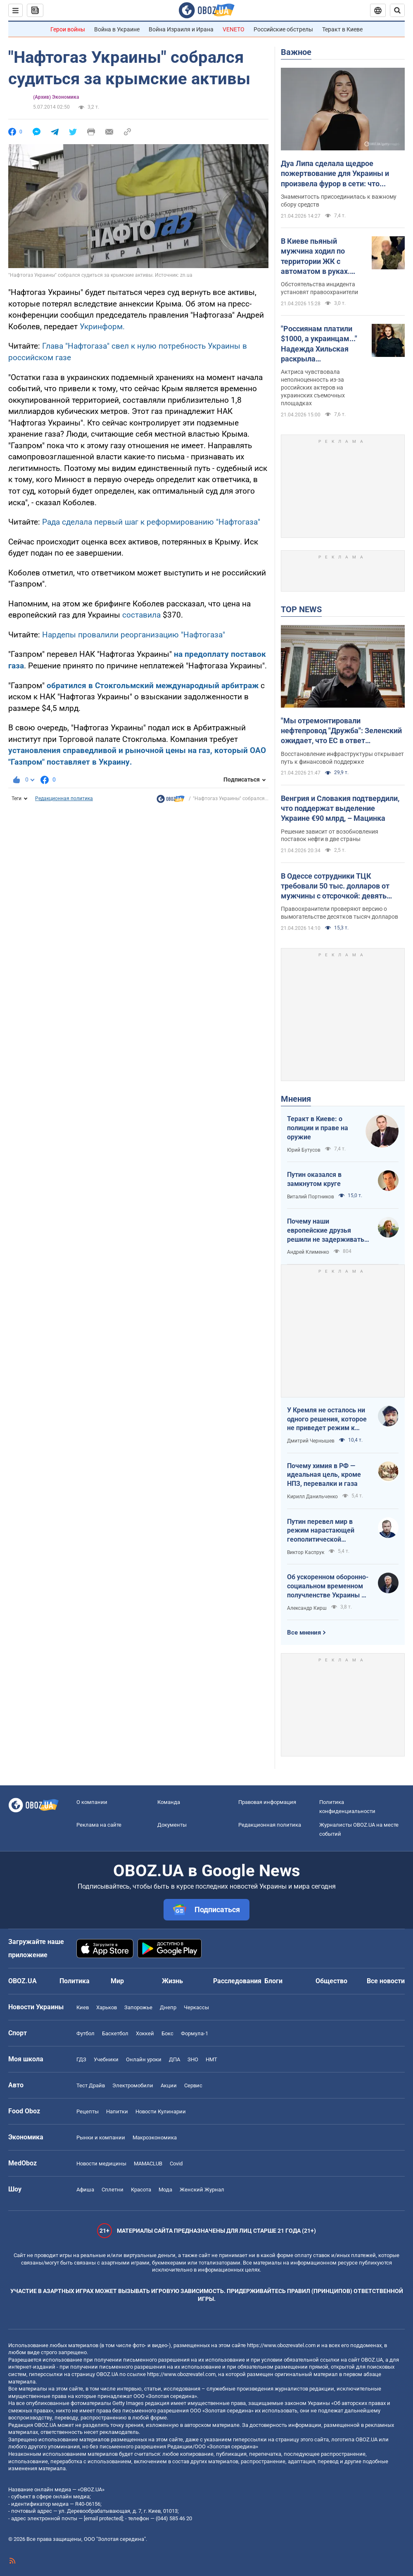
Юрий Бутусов (303, 1150)
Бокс (167, 2033)
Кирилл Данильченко (312, 1496)
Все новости (386, 1981)
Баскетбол (115, 2033)
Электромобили (132, 2085)
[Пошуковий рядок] (397, 10)
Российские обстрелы (283, 29)
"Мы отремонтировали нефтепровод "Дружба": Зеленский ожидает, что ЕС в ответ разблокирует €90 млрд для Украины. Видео (341, 731)
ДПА (174, 2059)
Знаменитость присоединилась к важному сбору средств (338, 200)
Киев (82, 2007)
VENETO (233, 29)
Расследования (237, 1981)
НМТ (211, 2059)
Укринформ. (102, 326)
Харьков (106, 2007)
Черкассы (196, 2007)
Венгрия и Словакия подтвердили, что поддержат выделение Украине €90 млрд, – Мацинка (340, 808)
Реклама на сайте (98, 1825)
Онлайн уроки (143, 2059)
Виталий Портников (310, 1197)
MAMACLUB (148, 2163)
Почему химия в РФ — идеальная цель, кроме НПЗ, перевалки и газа (324, 1475)
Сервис (193, 2085)
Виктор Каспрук (305, 1552)
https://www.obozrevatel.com (281, 2345)
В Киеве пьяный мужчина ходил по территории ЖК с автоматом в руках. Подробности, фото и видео (317, 256)
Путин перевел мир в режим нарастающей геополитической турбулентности (320, 1531)
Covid (176, 2163)
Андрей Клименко (308, 1252)
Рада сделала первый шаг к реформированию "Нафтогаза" (151, 522)
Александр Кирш (307, 1608)
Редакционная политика (64, 798)
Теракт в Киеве (342, 29)
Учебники (106, 2059)
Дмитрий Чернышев (311, 1441)
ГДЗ (81, 2059)
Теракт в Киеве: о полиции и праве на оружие (317, 1128)
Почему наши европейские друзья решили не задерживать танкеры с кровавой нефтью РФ (325, 1230)
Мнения (296, 1099)
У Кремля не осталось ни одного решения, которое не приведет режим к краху (327, 1419)
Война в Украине (117, 29)
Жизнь (172, 1981)
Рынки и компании (100, 2137)
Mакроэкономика (155, 2137)
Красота (141, 2189)
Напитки (117, 2111)
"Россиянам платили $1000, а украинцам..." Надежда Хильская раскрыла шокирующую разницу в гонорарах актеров (320, 344)
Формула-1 (194, 2033)
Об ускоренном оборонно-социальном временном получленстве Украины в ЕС (327, 1586)
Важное (296, 52)
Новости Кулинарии (160, 2111)
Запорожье (138, 2007)
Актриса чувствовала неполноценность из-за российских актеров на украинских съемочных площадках (313, 387)
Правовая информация (267, 1802)
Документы (172, 1825)
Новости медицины (101, 2163)
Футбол (85, 2033)
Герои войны (67, 29)
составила (141, 615)
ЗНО (193, 2059)
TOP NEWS (301, 609)
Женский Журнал (202, 2189)
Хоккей (145, 2033)
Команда (168, 1802)
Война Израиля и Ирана (181, 29)
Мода (165, 2189)
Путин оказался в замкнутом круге (314, 1179)
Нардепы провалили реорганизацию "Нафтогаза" (133, 634)
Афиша (85, 2189)
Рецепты (87, 2111)
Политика (74, 1981)
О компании (91, 1802)
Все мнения (304, 1632)
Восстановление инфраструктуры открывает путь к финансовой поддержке (342, 758)
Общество (331, 1981)
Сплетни (112, 2189)
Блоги (273, 1981)
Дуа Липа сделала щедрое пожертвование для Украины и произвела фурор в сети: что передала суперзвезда (335, 174)
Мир (117, 1981)
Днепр (168, 2007)
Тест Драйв (90, 2085)
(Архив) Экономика (56, 97)
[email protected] (103, 2518)
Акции (169, 2085)
